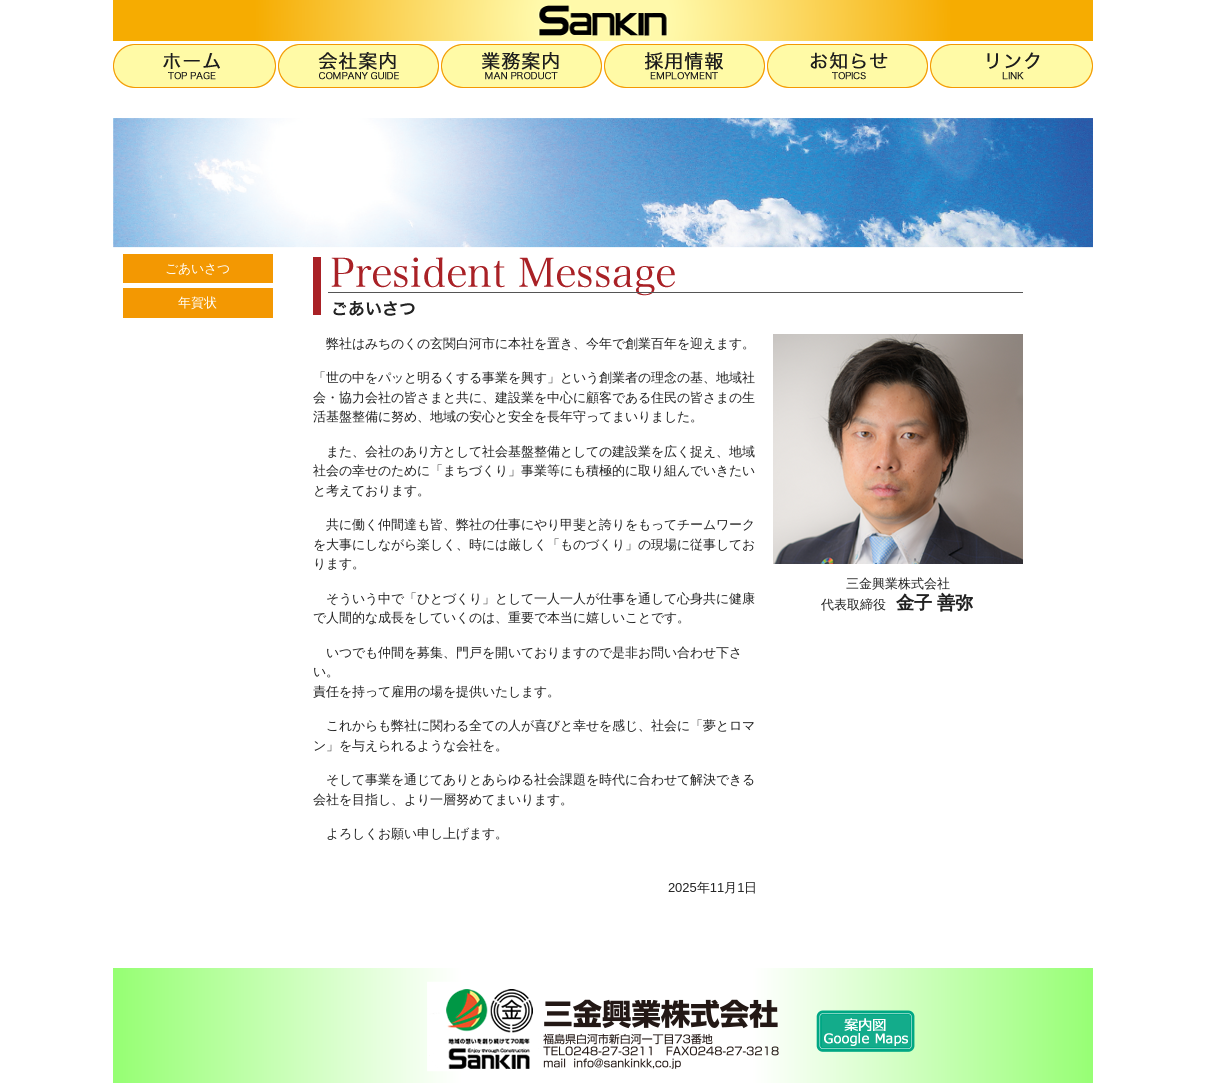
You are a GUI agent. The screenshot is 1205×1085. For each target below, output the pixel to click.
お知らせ (848, 66)
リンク (1011, 66)
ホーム (195, 66)
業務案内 (522, 66)
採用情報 (685, 66)
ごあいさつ (197, 268)
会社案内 (359, 66)
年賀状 (197, 302)
